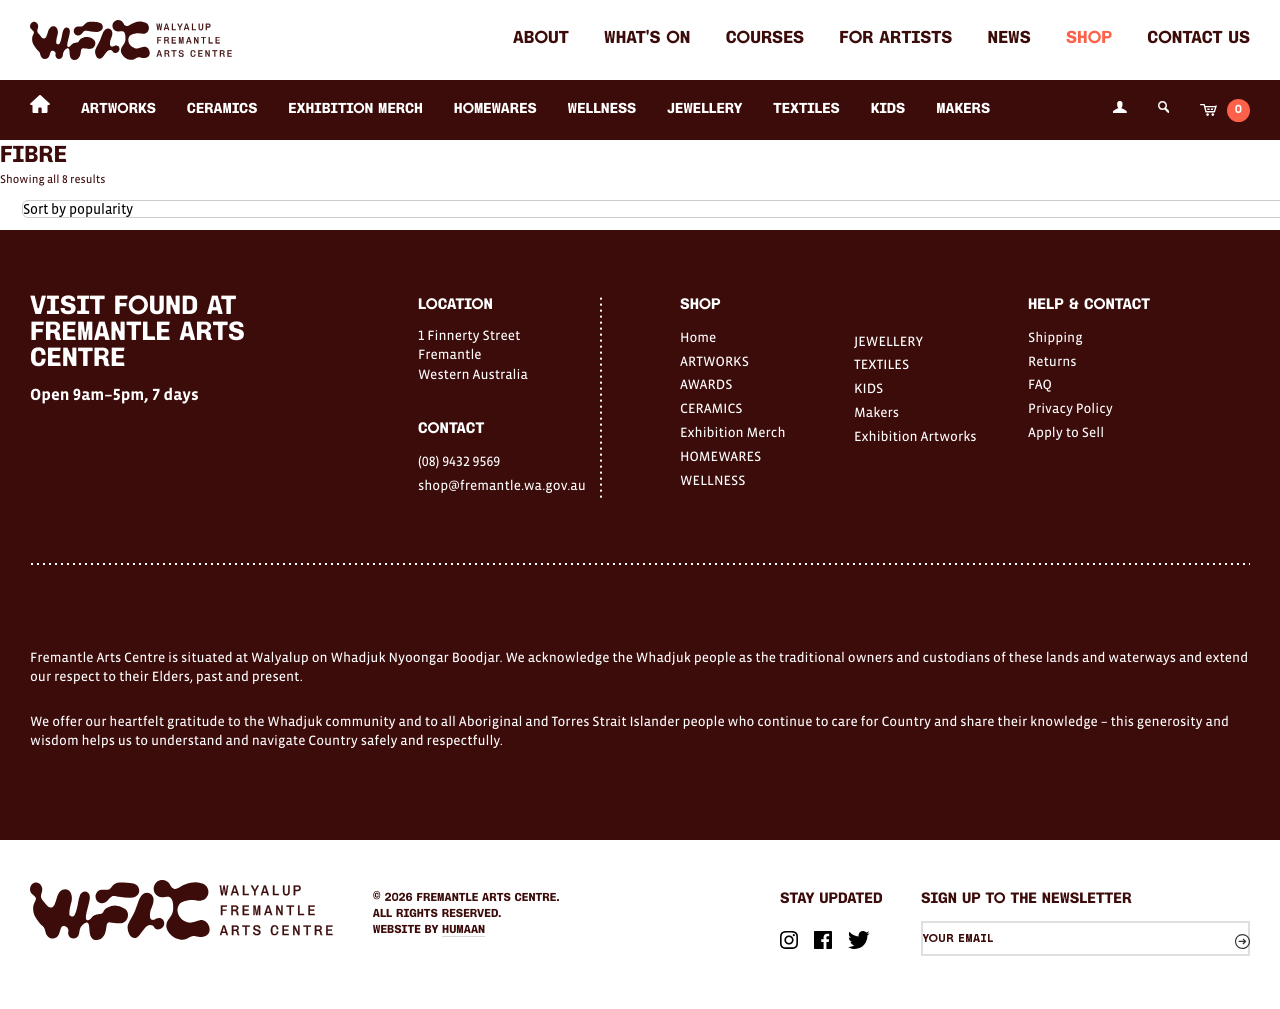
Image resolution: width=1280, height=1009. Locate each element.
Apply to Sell (1066, 432)
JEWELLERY (704, 109)
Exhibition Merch (355, 109)
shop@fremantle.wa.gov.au (502, 485)
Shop (1089, 39)
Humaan (463, 930)
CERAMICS (222, 109)
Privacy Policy (1070, 408)
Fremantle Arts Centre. (488, 898)
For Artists (895, 39)
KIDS (888, 109)
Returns (1052, 361)
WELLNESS (602, 109)
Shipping (1055, 337)
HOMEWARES (495, 109)
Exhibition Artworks (915, 436)
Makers (963, 109)
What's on (647, 39)
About (541, 39)
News (1009, 39)
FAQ (1040, 384)
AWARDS (706, 384)
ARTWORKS (118, 109)
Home (698, 337)
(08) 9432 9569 (459, 461)
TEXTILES (806, 109)
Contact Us (1198, 39)
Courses (765, 39)
